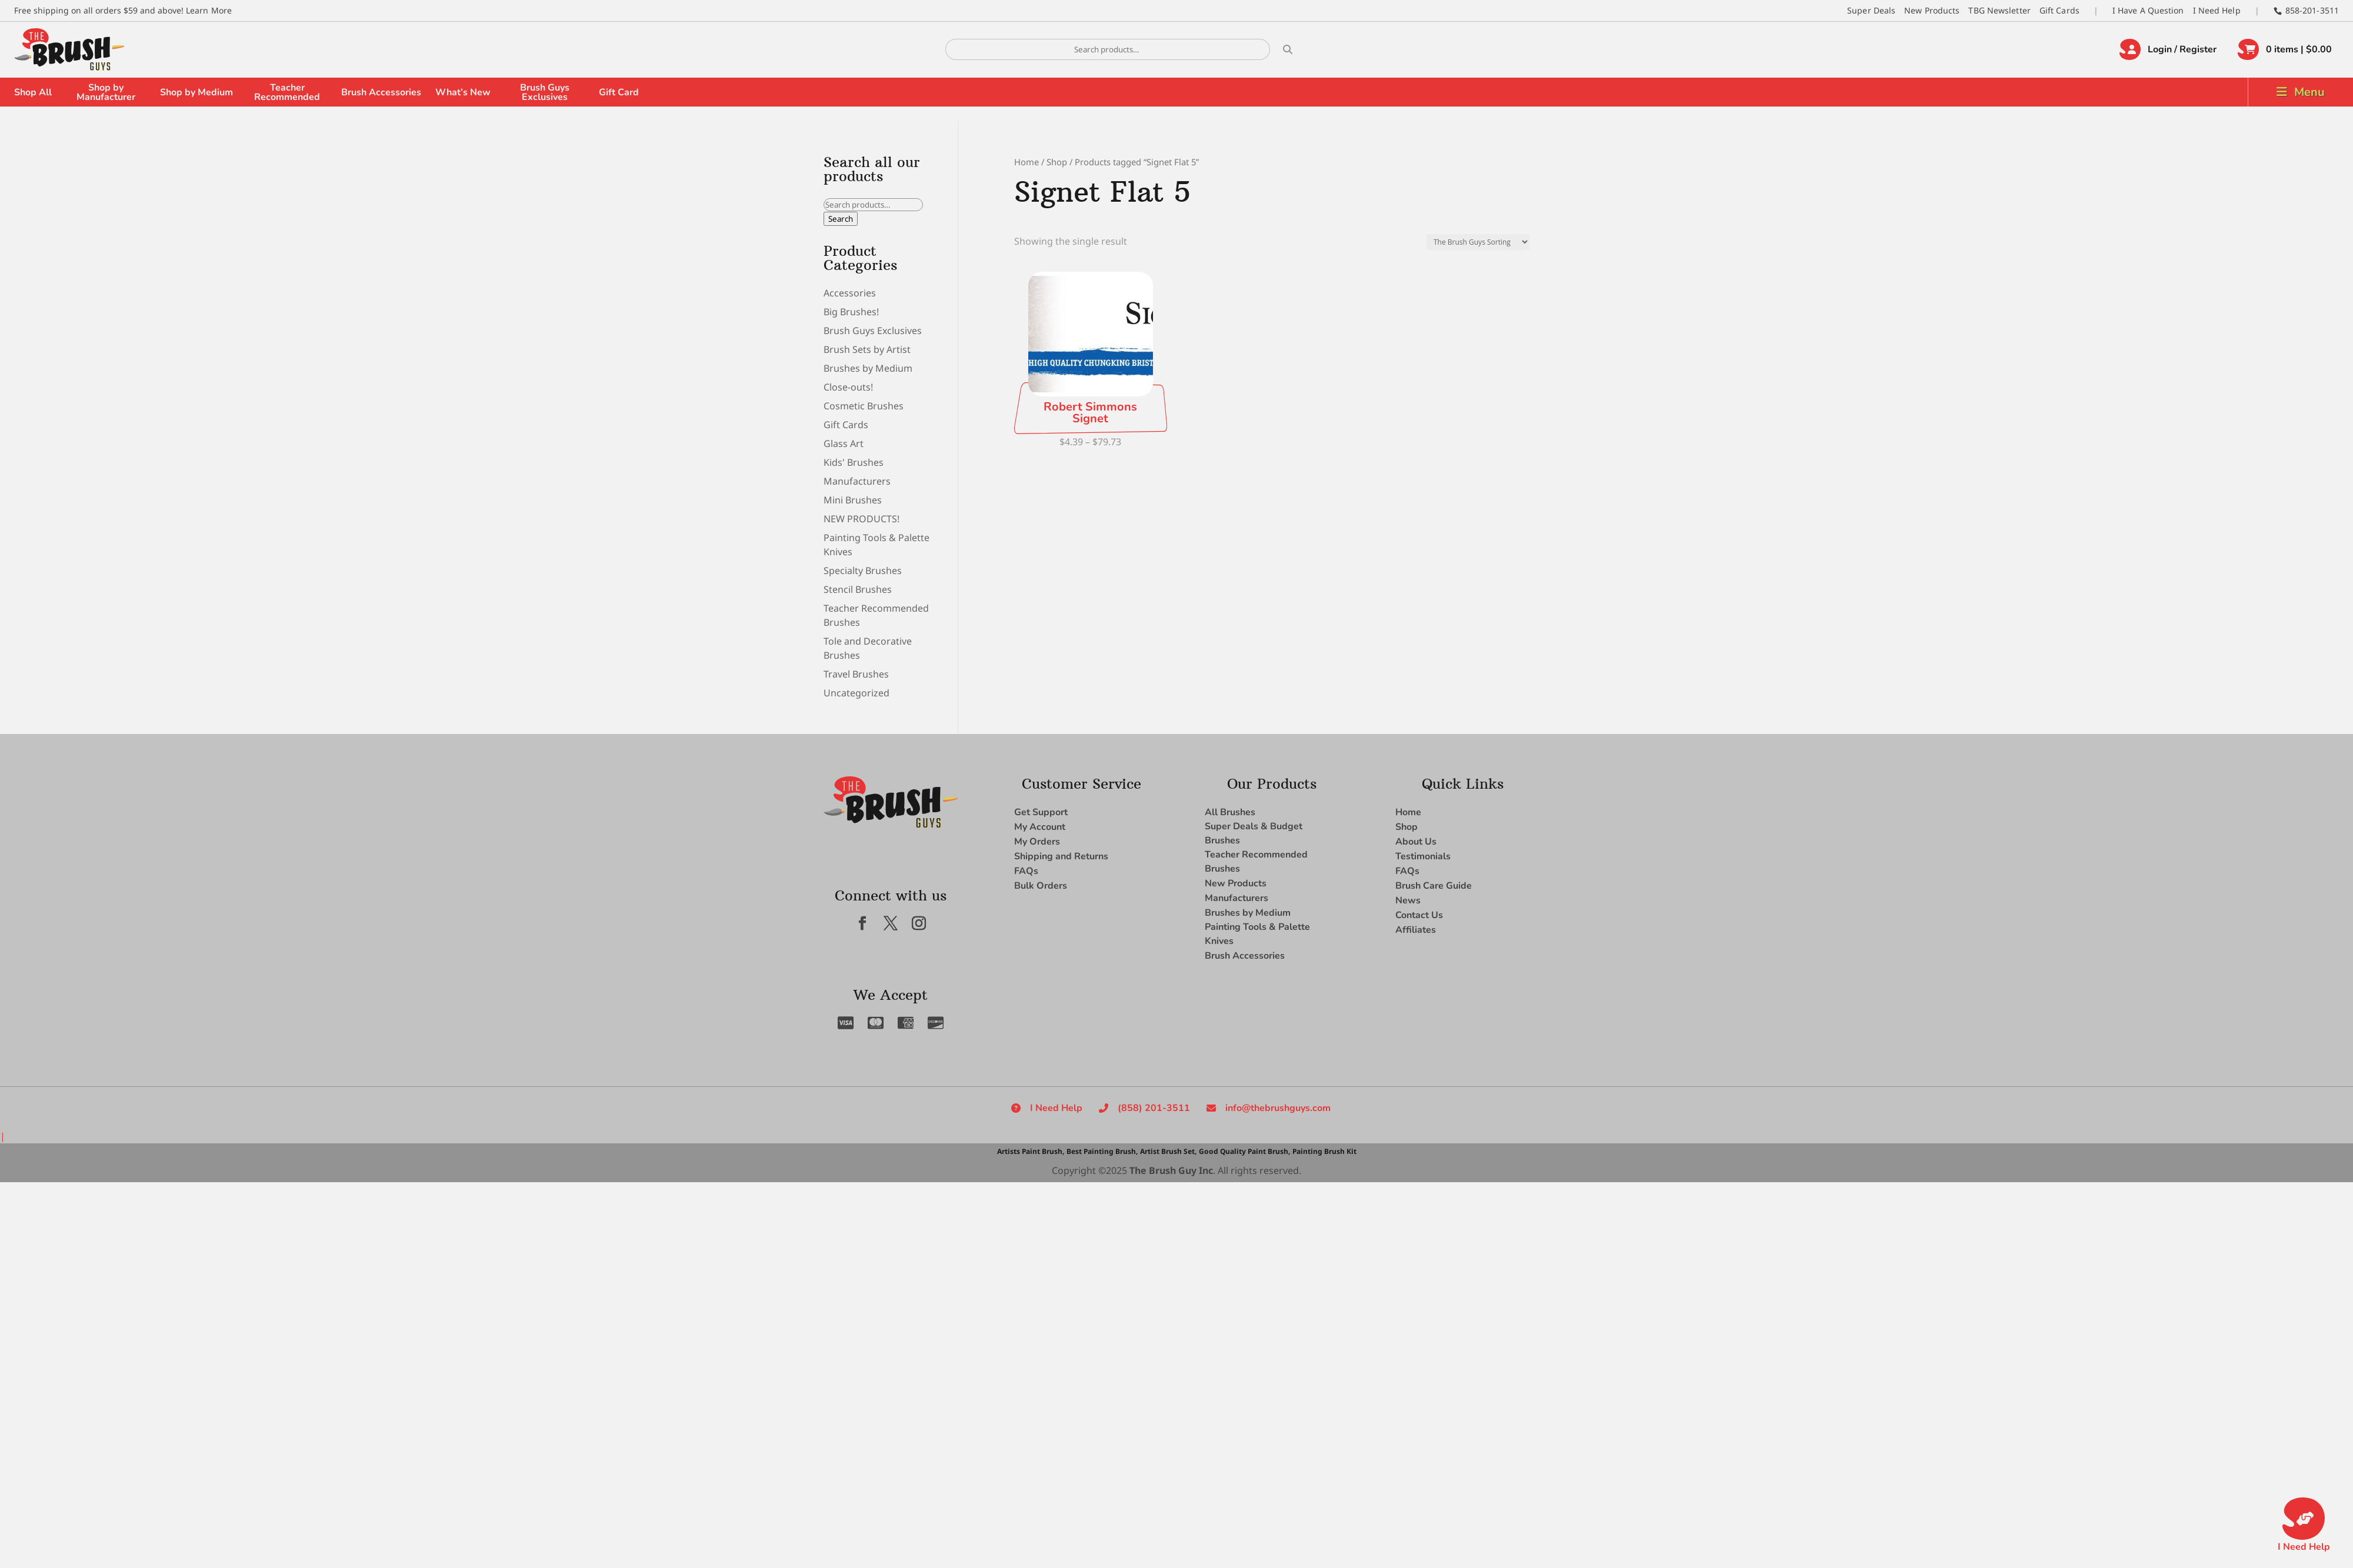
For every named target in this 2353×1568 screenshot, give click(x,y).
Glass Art (844, 443)
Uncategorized (856, 692)
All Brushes (1230, 812)
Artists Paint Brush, (1030, 1151)
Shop (1056, 162)
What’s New (463, 92)
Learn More (209, 10)
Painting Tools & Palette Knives (1257, 934)
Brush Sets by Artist (867, 349)
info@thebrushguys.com (1278, 1108)
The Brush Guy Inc (1171, 1170)
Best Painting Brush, (1102, 1151)
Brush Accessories (381, 92)
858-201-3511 (2312, 10)
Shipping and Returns (1061, 856)
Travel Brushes (856, 674)
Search (840, 218)
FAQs (1026, 871)
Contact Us (1419, 915)
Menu (2309, 92)
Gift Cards (2059, 10)
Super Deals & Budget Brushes (1253, 833)
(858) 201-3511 (1154, 1108)
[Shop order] (1478, 242)
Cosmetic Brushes (864, 405)
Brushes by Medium (868, 368)
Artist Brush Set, (1168, 1151)
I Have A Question (2148, 10)
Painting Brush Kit (1324, 1151)
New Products (1931, 10)
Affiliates (1415, 929)
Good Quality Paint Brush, (1244, 1151)
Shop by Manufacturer (105, 92)
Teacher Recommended (287, 92)
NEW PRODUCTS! (861, 518)
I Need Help (2217, 10)
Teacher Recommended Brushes (1256, 861)
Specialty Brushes (863, 570)
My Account (1039, 826)
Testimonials (1423, 856)
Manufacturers (857, 481)
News (1408, 900)
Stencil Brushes (858, 589)
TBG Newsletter (1999, 10)
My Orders (1037, 841)
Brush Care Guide (1433, 885)
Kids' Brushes (854, 462)
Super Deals (1871, 10)
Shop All (33, 92)
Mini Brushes (853, 499)
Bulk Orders (1040, 885)
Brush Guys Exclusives (544, 92)
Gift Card (619, 92)
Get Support (1041, 812)
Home (1026, 162)
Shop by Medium (196, 92)
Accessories (850, 292)
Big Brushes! (851, 311)
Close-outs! (848, 387)
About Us (1416, 841)
